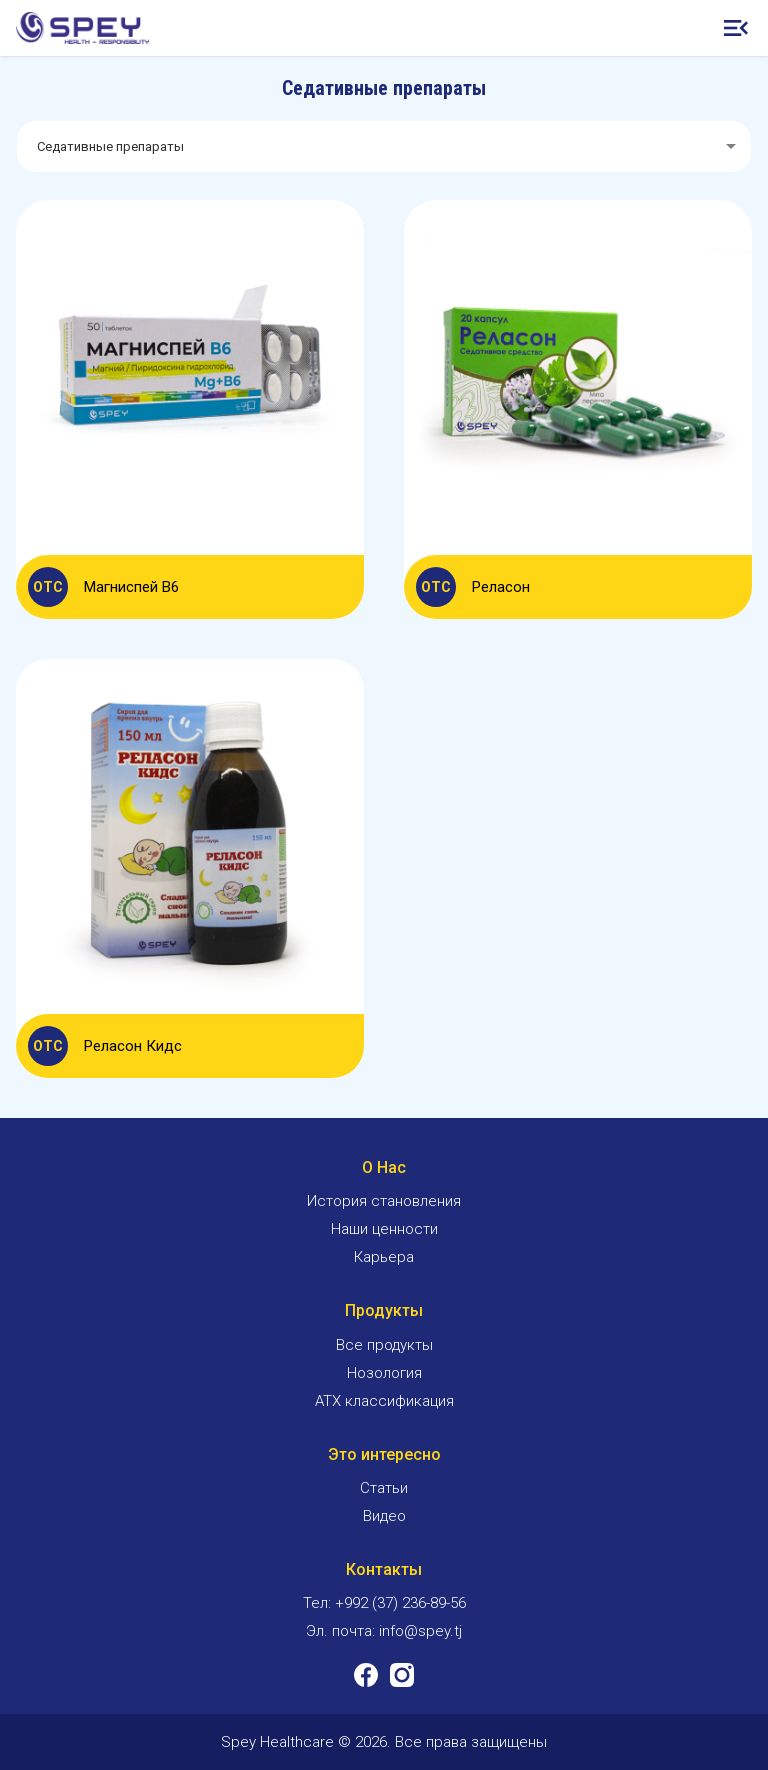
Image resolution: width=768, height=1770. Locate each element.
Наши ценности (384, 1229)
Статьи (384, 1488)
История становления (384, 1201)
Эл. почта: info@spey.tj (384, 1631)
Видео (384, 1516)
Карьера (384, 1257)
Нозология (384, 1373)
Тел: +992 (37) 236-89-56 (384, 1603)
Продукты (384, 1310)
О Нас (384, 1167)
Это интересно (384, 1454)
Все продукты (384, 1345)
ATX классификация (384, 1401)
